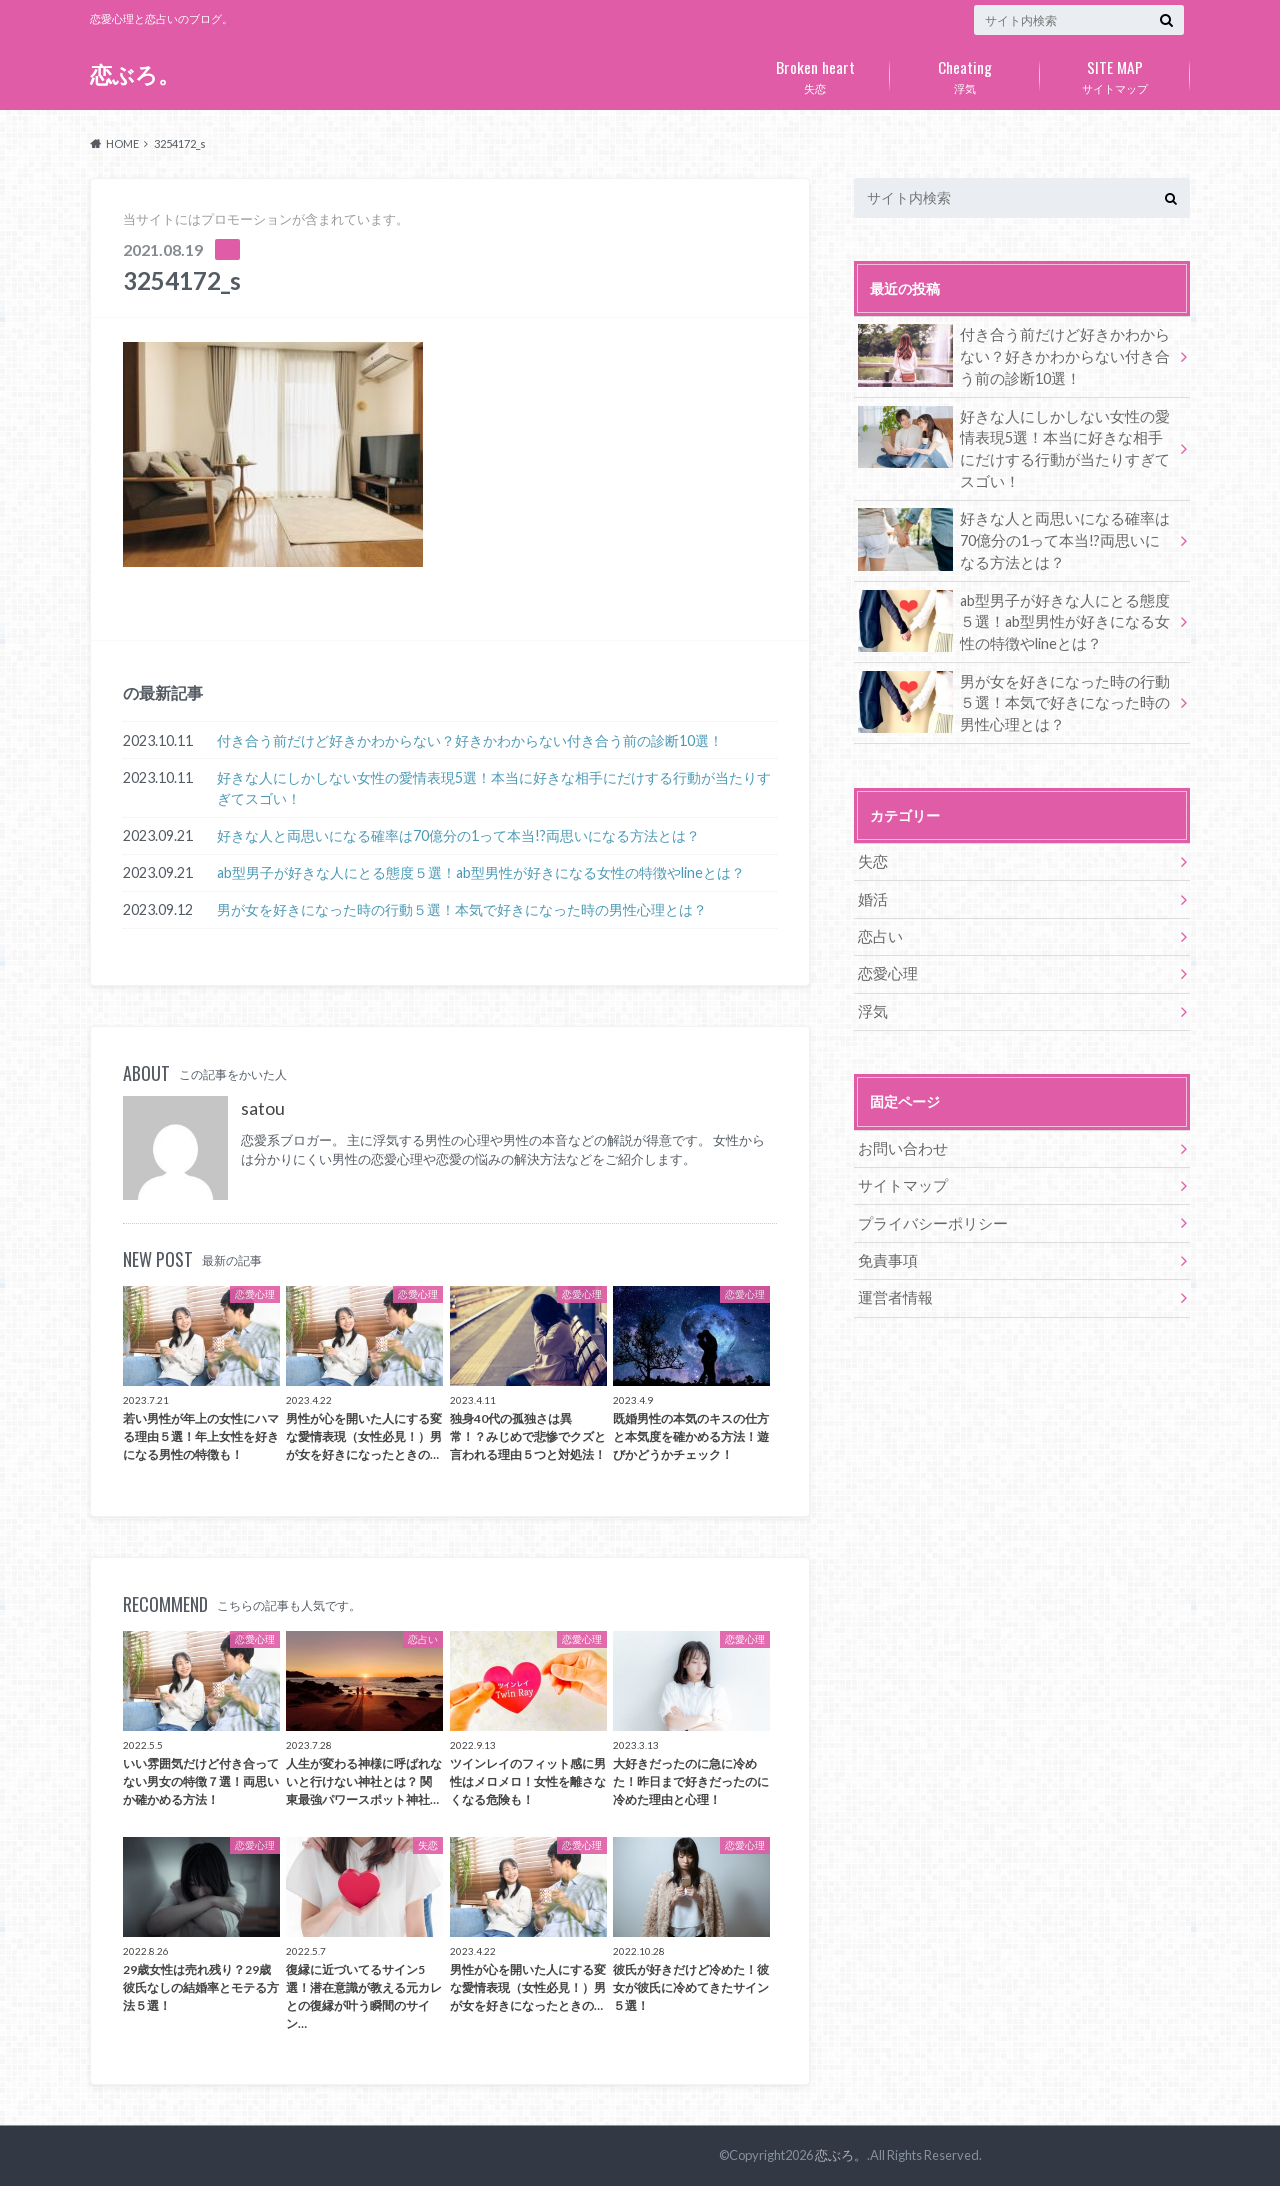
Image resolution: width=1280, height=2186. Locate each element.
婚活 (872, 894)
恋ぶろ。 (135, 74)
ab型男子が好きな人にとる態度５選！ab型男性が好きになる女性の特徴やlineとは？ (481, 872)
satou (263, 1108)
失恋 (815, 73)
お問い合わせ (900, 1141)
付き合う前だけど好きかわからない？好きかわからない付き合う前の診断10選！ (470, 740)
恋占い (879, 931)
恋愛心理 (886, 968)
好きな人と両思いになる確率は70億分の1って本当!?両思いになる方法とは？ (458, 835)
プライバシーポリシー (928, 1215)
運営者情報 (893, 1289)
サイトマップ (1115, 73)
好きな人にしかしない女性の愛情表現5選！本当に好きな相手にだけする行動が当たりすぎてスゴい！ (494, 788)
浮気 (965, 73)
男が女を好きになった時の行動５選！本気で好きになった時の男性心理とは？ (462, 909)
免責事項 (886, 1252)
